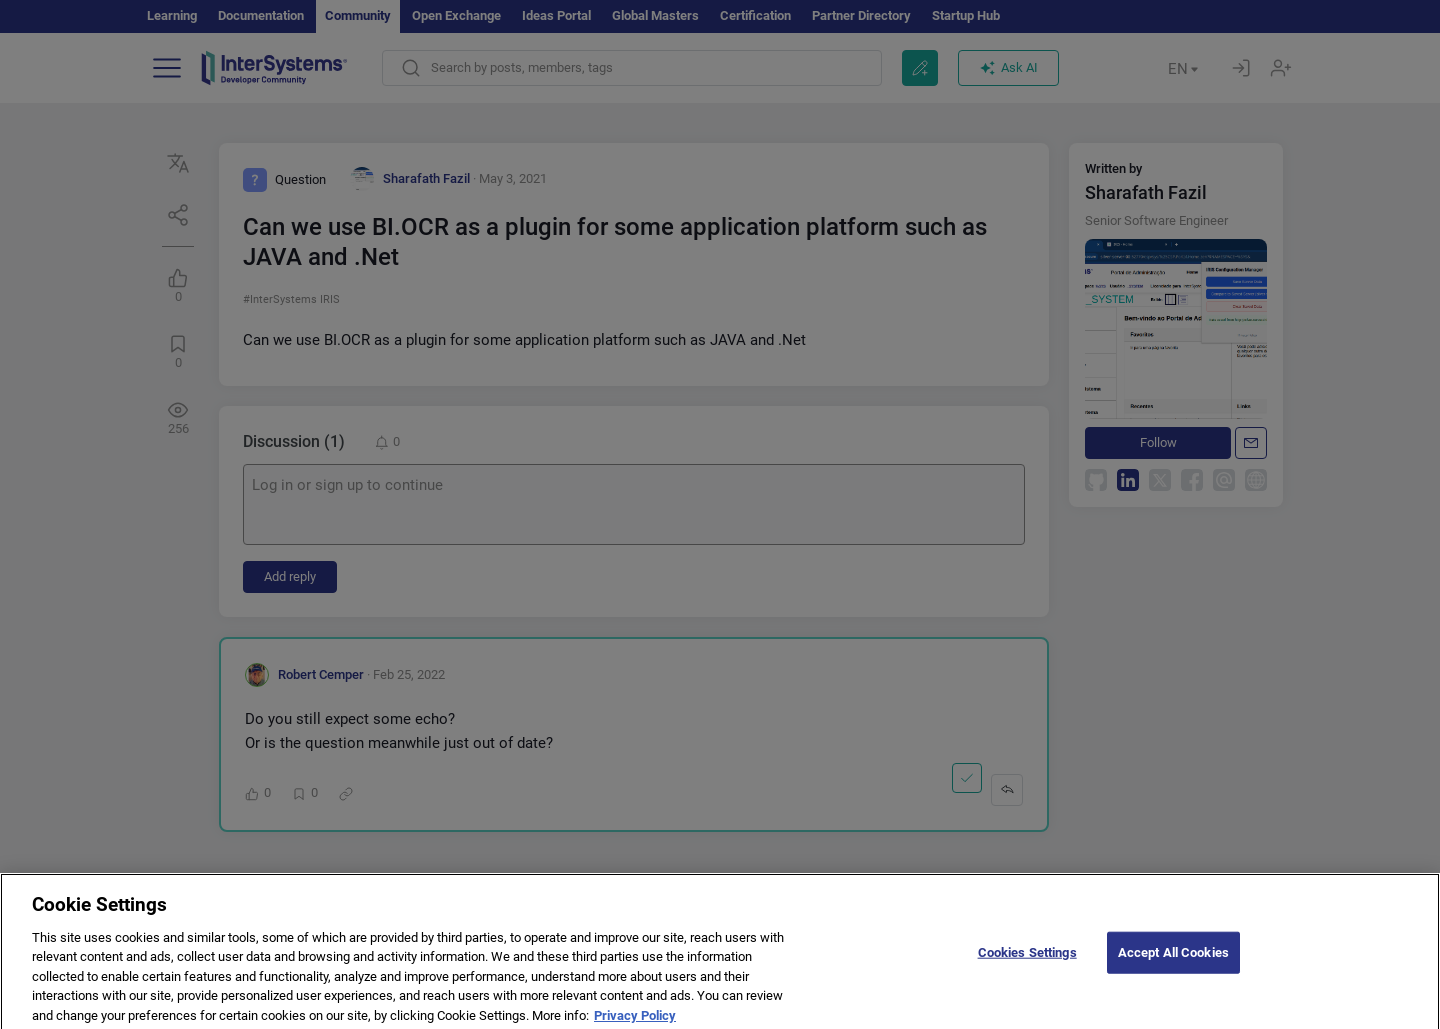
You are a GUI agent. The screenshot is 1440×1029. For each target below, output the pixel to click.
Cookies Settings (1027, 960)
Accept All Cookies (1173, 960)
